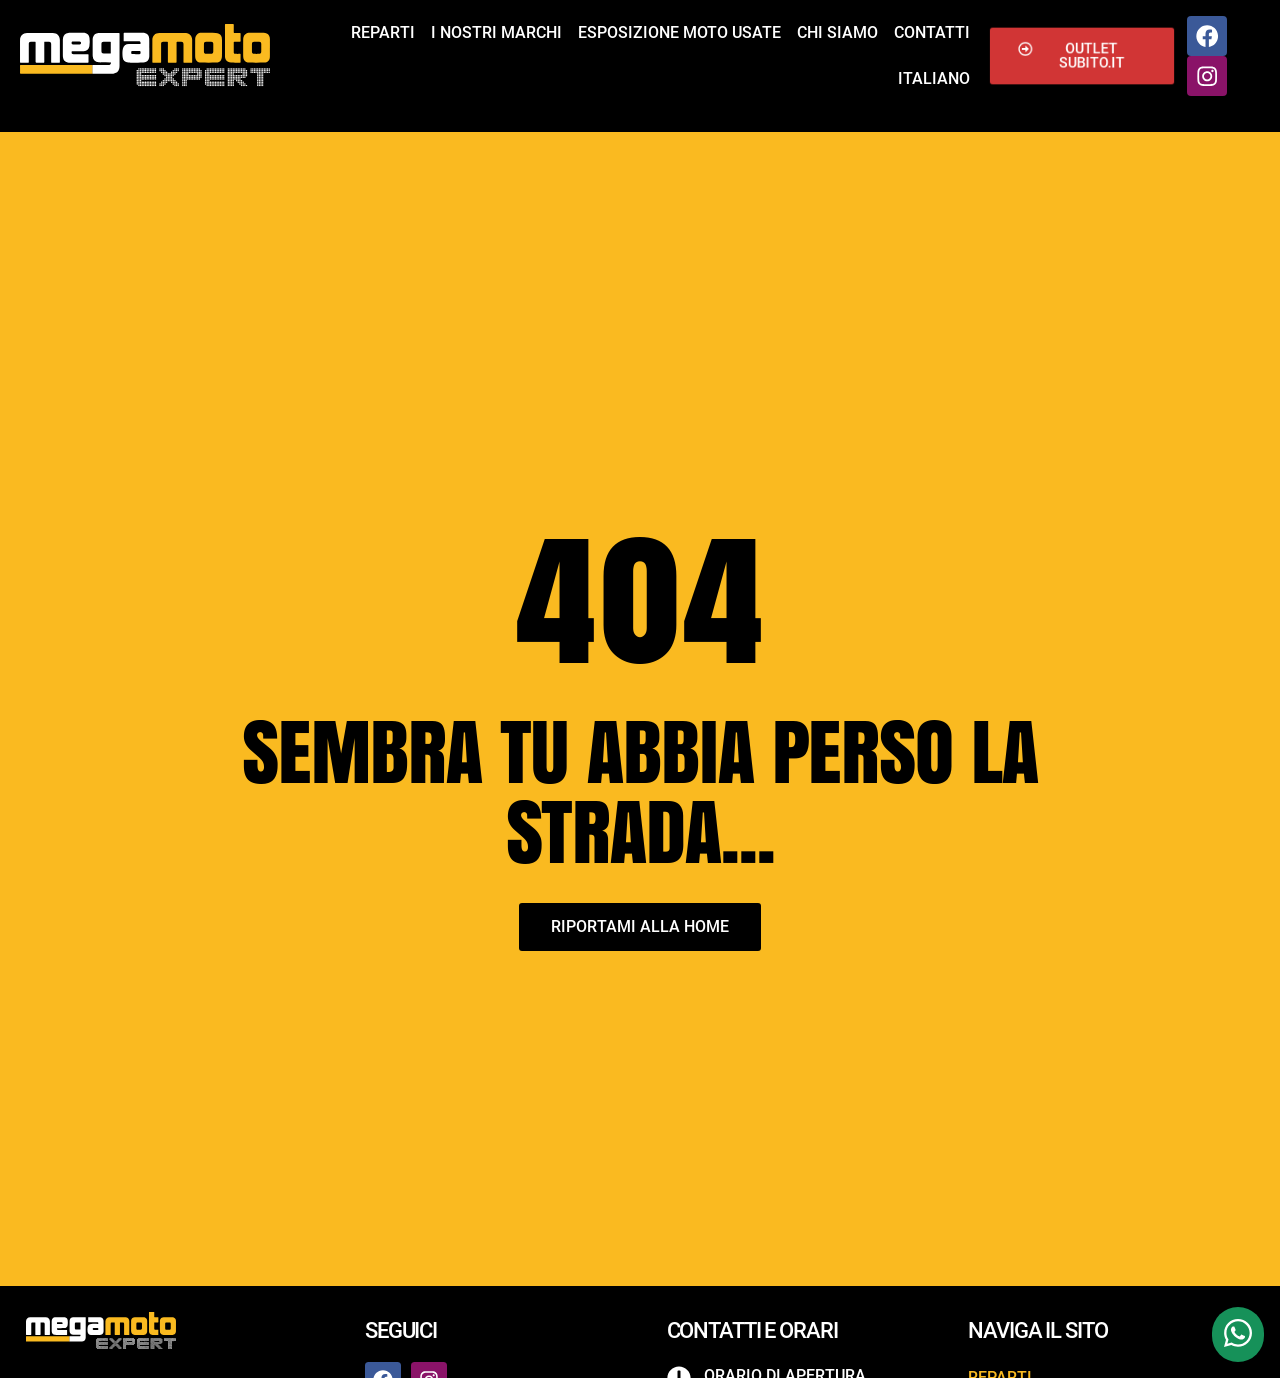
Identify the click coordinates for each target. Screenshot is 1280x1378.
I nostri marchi (496, 32)
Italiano (934, 78)
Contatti (932, 32)
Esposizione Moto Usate (679, 32)
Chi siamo (837, 32)
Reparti (383, 32)
